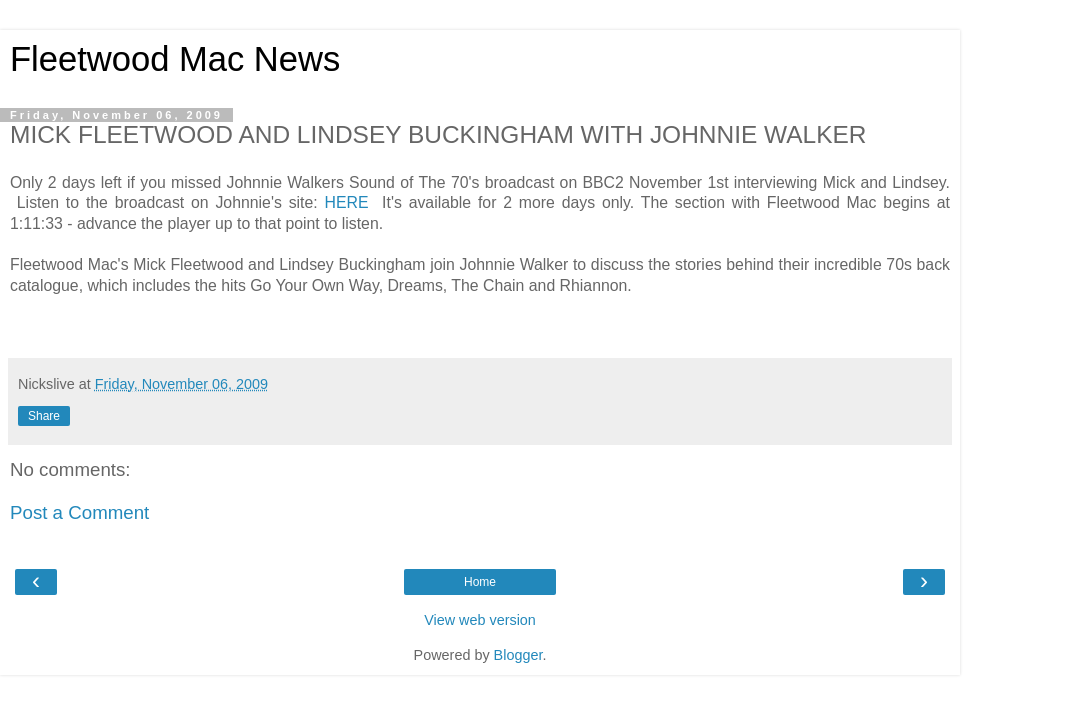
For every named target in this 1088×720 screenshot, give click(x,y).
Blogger (518, 655)
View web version (480, 620)
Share (44, 416)
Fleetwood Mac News (175, 59)
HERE (349, 202)
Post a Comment (79, 512)
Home (480, 582)
